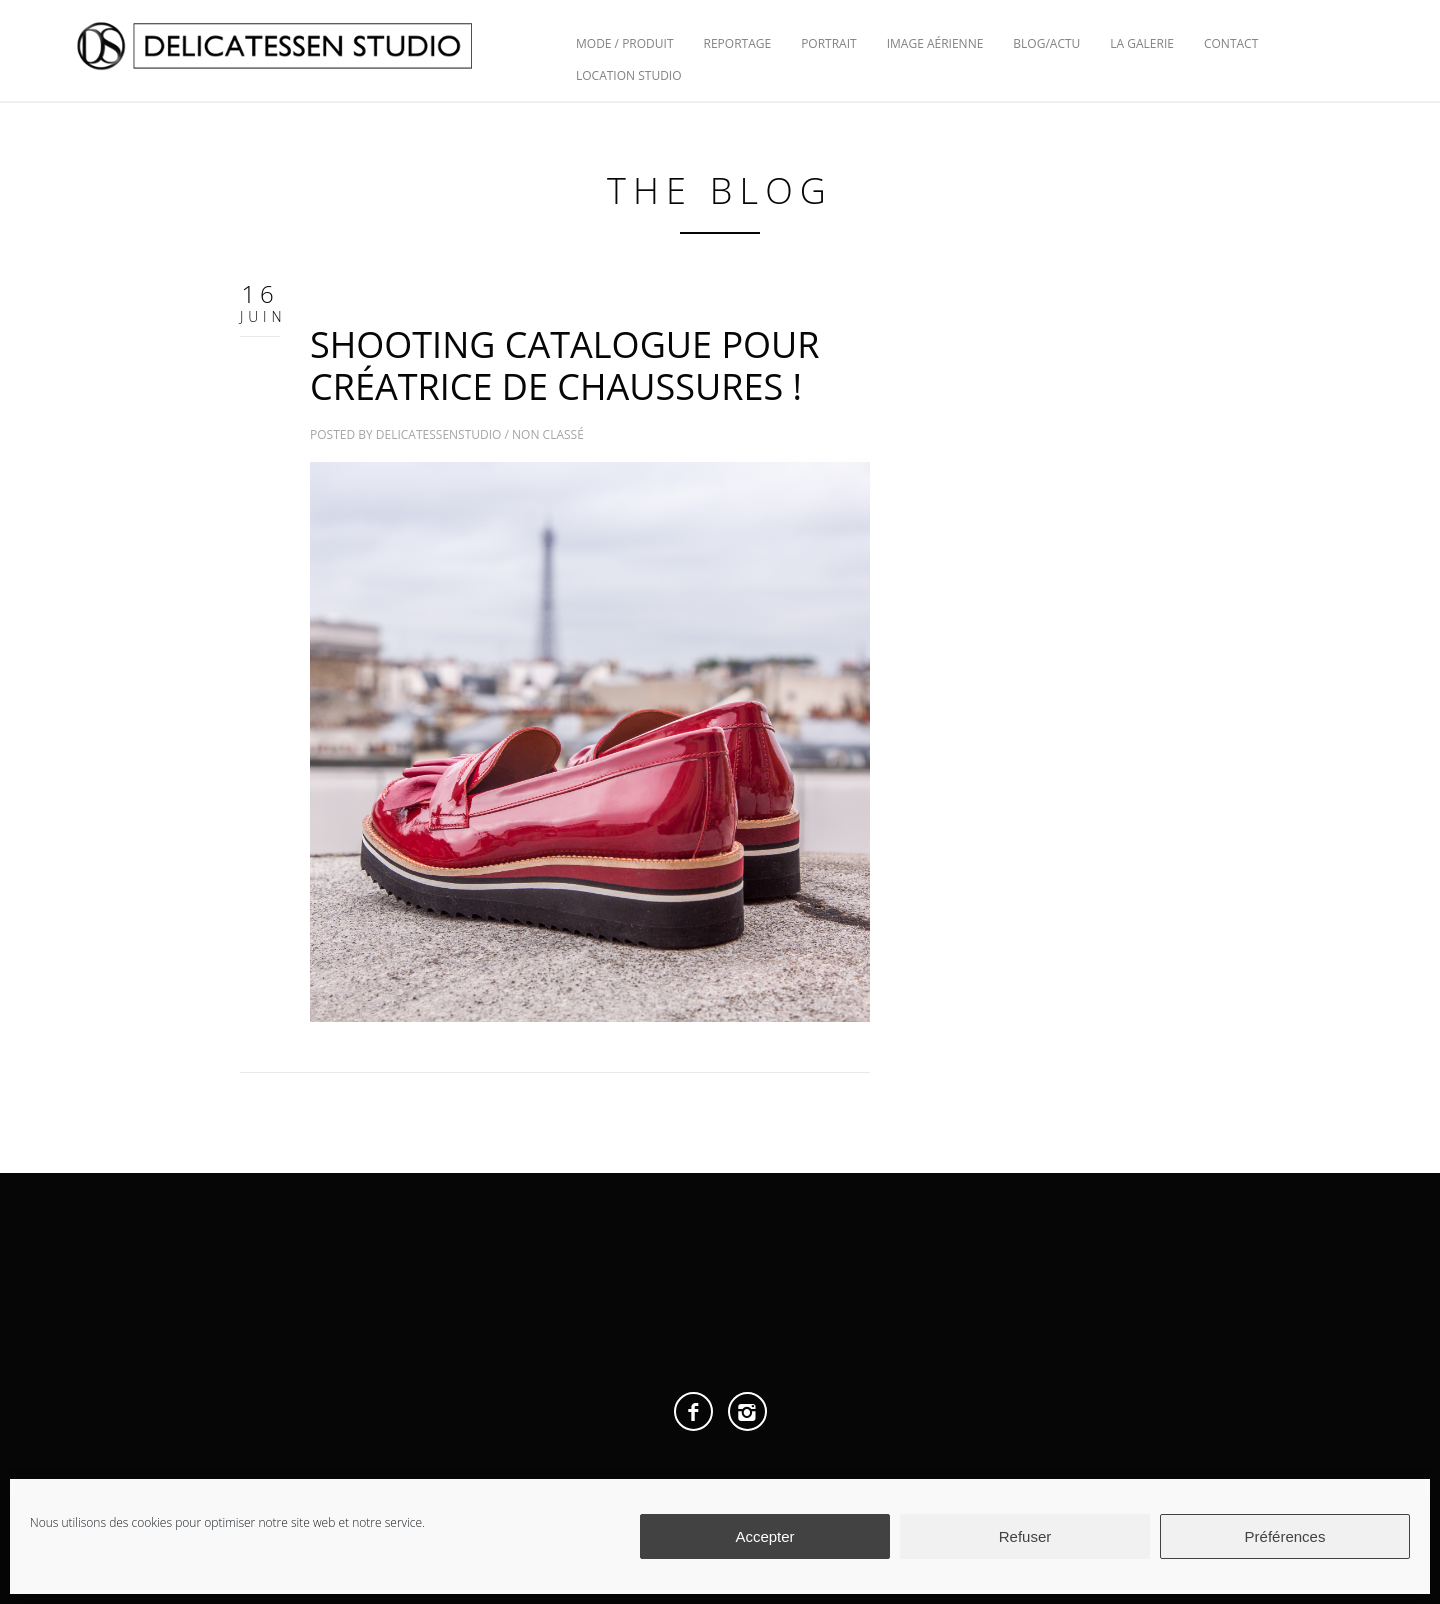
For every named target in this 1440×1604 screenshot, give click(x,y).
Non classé (548, 434)
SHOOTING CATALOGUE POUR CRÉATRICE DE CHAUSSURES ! (565, 365)
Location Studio (629, 75)
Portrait (829, 43)
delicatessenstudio (439, 434)
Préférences (1285, 1536)
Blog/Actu (1046, 43)
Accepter (764, 1536)
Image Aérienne (935, 43)
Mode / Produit (625, 43)
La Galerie (1142, 43)
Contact (1231, 43)
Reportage (738, 43)
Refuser (1025, 1536)
